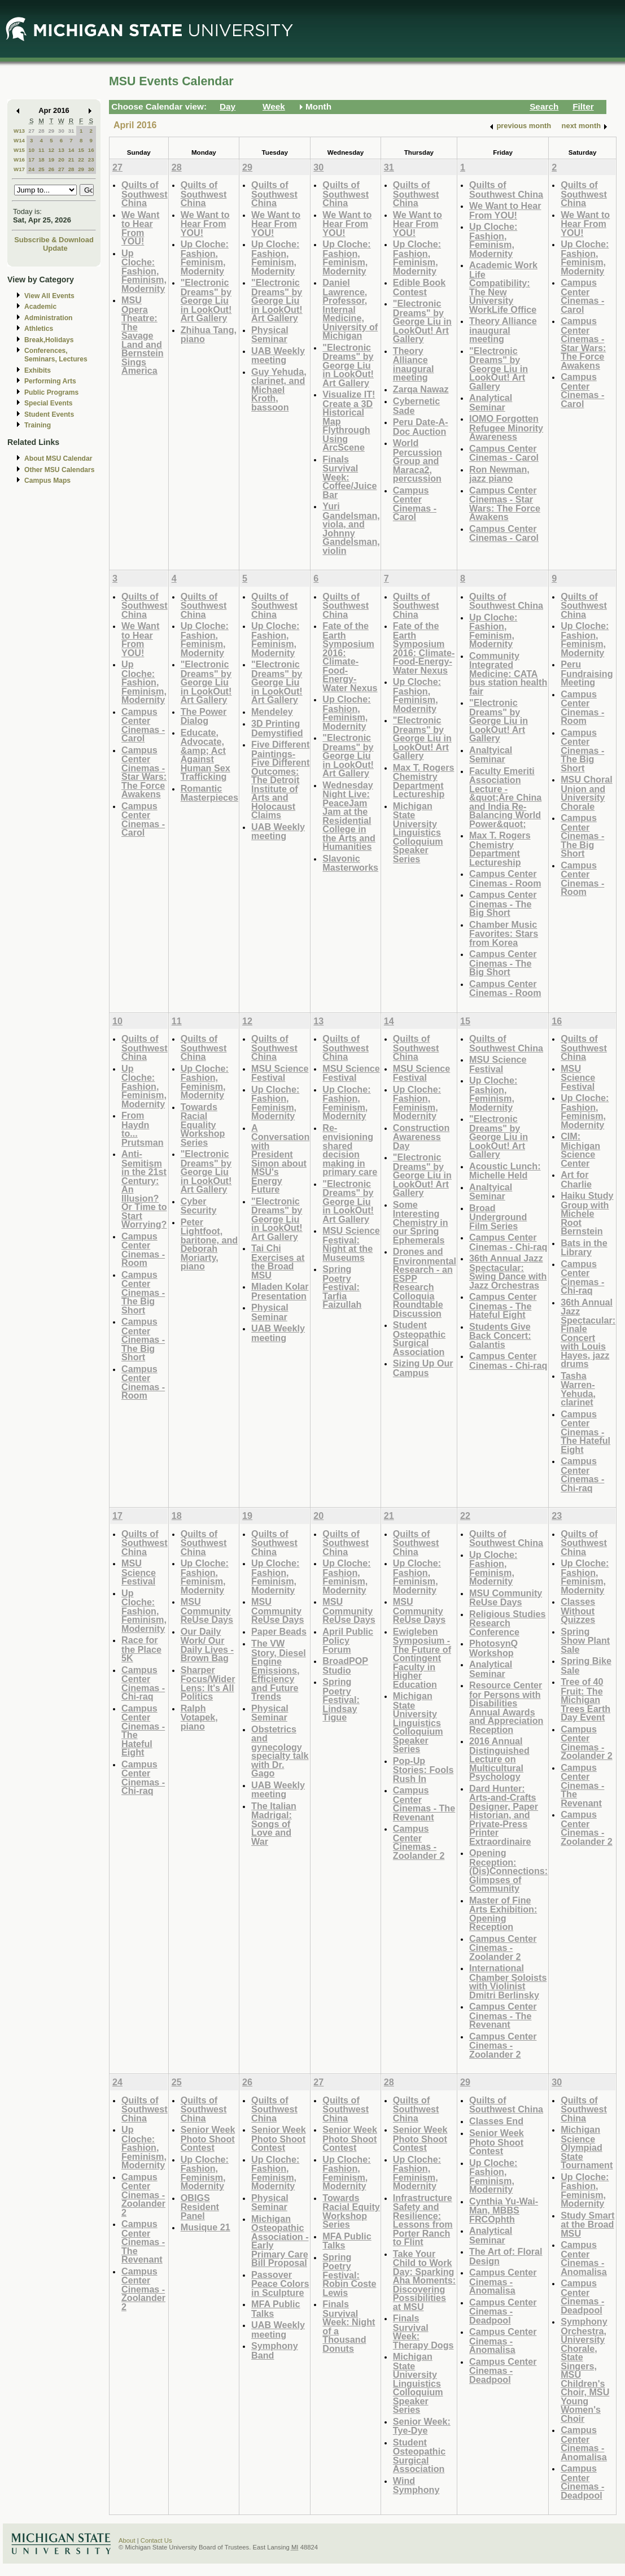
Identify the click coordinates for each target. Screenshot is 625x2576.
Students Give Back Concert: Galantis (500, 1335)
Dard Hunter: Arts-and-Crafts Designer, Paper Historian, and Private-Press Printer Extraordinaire (503, 1814)
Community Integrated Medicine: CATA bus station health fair (508, 673)
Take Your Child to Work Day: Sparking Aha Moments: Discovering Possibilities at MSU (424, 2280)
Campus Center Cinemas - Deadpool (502, 2311)
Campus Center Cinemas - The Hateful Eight (502, 1305)
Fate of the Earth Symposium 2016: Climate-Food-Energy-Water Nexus (349, 657)
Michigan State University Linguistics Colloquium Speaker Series (418, 832)
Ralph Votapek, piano (199, 1717)
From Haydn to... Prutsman (142, 1128)
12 (51, 150)
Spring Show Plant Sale (585, 1640)
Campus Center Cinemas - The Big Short (502, 903)
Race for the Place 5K (141, 1649)
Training (37, 425)
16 (91, 150)
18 (41, 159)
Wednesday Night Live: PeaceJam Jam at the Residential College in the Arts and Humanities (348, 816)
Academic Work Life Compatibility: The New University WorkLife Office (503, 287)
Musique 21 (205, 2227)
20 (61, 159)
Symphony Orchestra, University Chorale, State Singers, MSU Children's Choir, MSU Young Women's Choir (585, 2370)
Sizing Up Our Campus (423, 1368)
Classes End (496, 2121)
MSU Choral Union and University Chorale (587, 792)
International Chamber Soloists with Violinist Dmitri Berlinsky (508, 1981)
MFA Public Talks (275, 2309)
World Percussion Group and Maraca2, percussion (417, 460)
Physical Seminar (270, 334)
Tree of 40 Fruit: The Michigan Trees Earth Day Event (585, 1699)
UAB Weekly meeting (278, 355)
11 (41, 150)
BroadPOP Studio (345, 1665)
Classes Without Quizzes (578, 1610)
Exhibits (37, 370)
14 (71, 150)
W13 (19, 131)
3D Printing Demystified (277, 728)
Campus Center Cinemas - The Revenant (424, 1803)
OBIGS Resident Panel (200, 2207)
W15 (19, 150)
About (127, 2540)
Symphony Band (274, 2350)
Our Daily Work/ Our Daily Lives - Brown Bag (207, 1645)
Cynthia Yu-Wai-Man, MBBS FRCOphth (503, 2210)
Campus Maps (47, 480)
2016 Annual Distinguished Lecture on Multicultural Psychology (499, 1759)
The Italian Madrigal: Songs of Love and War (273, 1823)
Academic (40, 307)
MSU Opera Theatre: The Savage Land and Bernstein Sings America (142, 335)
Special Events (48, 403)
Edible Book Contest (419, 287)
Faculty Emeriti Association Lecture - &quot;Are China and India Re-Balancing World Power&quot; (505, 797)
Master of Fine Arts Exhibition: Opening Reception (503, 1913)
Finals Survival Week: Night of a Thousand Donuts (348, 2326)
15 (81, 150)
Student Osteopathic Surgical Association (419, 1338)
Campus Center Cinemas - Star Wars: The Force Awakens (504, 503)
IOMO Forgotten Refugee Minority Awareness (506, 427)
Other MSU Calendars (59, 470)
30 (61, 131)
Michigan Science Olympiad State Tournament (587, 2147)
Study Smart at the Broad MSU (587, 2224)
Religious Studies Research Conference (507, 1623)
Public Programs (51, 392)
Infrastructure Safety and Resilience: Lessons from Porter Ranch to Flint (423, 2220)
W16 (19, 159)
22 (81, 159)
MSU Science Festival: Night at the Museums (350, 1244)
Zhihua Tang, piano (209, 334)
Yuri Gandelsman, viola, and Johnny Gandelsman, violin (350, 528)
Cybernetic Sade (416, 406)
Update (55, 248)
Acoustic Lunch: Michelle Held (505, 1171)
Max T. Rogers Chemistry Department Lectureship (423, 781)
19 (51, 159)
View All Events (49, 296)
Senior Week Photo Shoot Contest (208, 2138)
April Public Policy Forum (347, 1640)
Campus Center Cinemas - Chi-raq (508, 1242)
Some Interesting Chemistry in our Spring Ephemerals (420, 1222)
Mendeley (272, 711)
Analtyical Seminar (490, 755)
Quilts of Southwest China (144, 194)
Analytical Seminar (490, 402)
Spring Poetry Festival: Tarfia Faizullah (341, 1286)
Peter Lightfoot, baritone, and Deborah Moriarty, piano (209, 1244)
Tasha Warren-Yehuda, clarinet (578, 1389)
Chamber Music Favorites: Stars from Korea (503, 933)
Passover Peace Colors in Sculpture (280, 2283)
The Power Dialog (204, 716)
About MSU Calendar (58, 458)
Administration (48, 318)
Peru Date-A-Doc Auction (420, 426)
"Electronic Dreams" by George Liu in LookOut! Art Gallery (206, 300)
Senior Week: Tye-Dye (422, 2426)
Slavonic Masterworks (350, 863)
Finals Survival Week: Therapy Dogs (423, 2331)
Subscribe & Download (54, 239)
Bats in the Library (584, 1248)
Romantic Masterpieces (209, 793)
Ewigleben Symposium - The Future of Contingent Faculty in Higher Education (422, 1657)
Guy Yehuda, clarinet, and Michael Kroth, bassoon (279, 389)
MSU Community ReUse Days (207, 1610)
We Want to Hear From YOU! (140, 228)
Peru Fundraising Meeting (587, 673)
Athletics (38, 329)
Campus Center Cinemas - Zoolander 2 (419, 1842)
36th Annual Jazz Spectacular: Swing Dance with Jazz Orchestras (508, 1271)
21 (71, 159)
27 (31, 131)
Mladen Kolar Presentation (279, 1291)
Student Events (49, 414)
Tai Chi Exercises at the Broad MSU (277, 1261)
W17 (19, 169)
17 (31, 159)
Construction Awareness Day (421, 1137)
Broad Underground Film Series (498, 1217)
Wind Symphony (416, 2485)
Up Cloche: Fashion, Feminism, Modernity (144, 271)
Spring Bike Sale (586, 1665)
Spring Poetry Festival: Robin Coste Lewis (349, 2275)
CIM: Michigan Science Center (580, 1149)
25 (41, 169)
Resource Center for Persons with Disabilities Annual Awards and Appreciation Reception (506, 1707)
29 (51, 131)
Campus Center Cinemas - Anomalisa (502, 2281)
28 (41, 131)
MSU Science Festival (279, 1073)
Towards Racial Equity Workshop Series (350, 2211)
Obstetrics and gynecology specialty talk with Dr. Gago (279, 1751)
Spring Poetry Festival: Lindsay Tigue (341, 1699)
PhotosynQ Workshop (493, 1648)
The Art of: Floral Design (506, 2256)
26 (51, 169)
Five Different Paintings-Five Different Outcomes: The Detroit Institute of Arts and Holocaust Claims (280, 779)
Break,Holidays (49, 340)
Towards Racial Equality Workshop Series (203, 1124)
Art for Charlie (576, 1179)
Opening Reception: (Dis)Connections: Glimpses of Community (508, 1870)
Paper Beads (279, 1631)
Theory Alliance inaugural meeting (413, 364)
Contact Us (156, 2540)
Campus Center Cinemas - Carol (414, 503)
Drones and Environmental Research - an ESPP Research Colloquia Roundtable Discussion (424, 1282)
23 (91, 159)
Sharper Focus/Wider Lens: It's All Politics (208, 1683)
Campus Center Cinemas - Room (505, 878)
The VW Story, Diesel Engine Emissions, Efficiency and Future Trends (278, 1669)
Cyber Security (199, 1206)
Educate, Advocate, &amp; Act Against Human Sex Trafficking (205, 754)
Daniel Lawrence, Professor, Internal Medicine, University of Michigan (350, 308)
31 (71, 131)
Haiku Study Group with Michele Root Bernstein (587, 1213)
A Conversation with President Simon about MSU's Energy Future (280, 1159)
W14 (19, 140)
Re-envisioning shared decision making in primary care (349, 1150)
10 (31, 150)
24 (31, 169)
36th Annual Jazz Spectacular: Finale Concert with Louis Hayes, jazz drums (588, 1333)
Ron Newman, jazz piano (499, 474)
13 (61, 150)
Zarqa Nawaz (421, 389)
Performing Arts (50, 381)
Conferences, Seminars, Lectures (56, 355)
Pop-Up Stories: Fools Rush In (423, 1770)
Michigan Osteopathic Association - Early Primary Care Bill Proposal (279, 2240)
